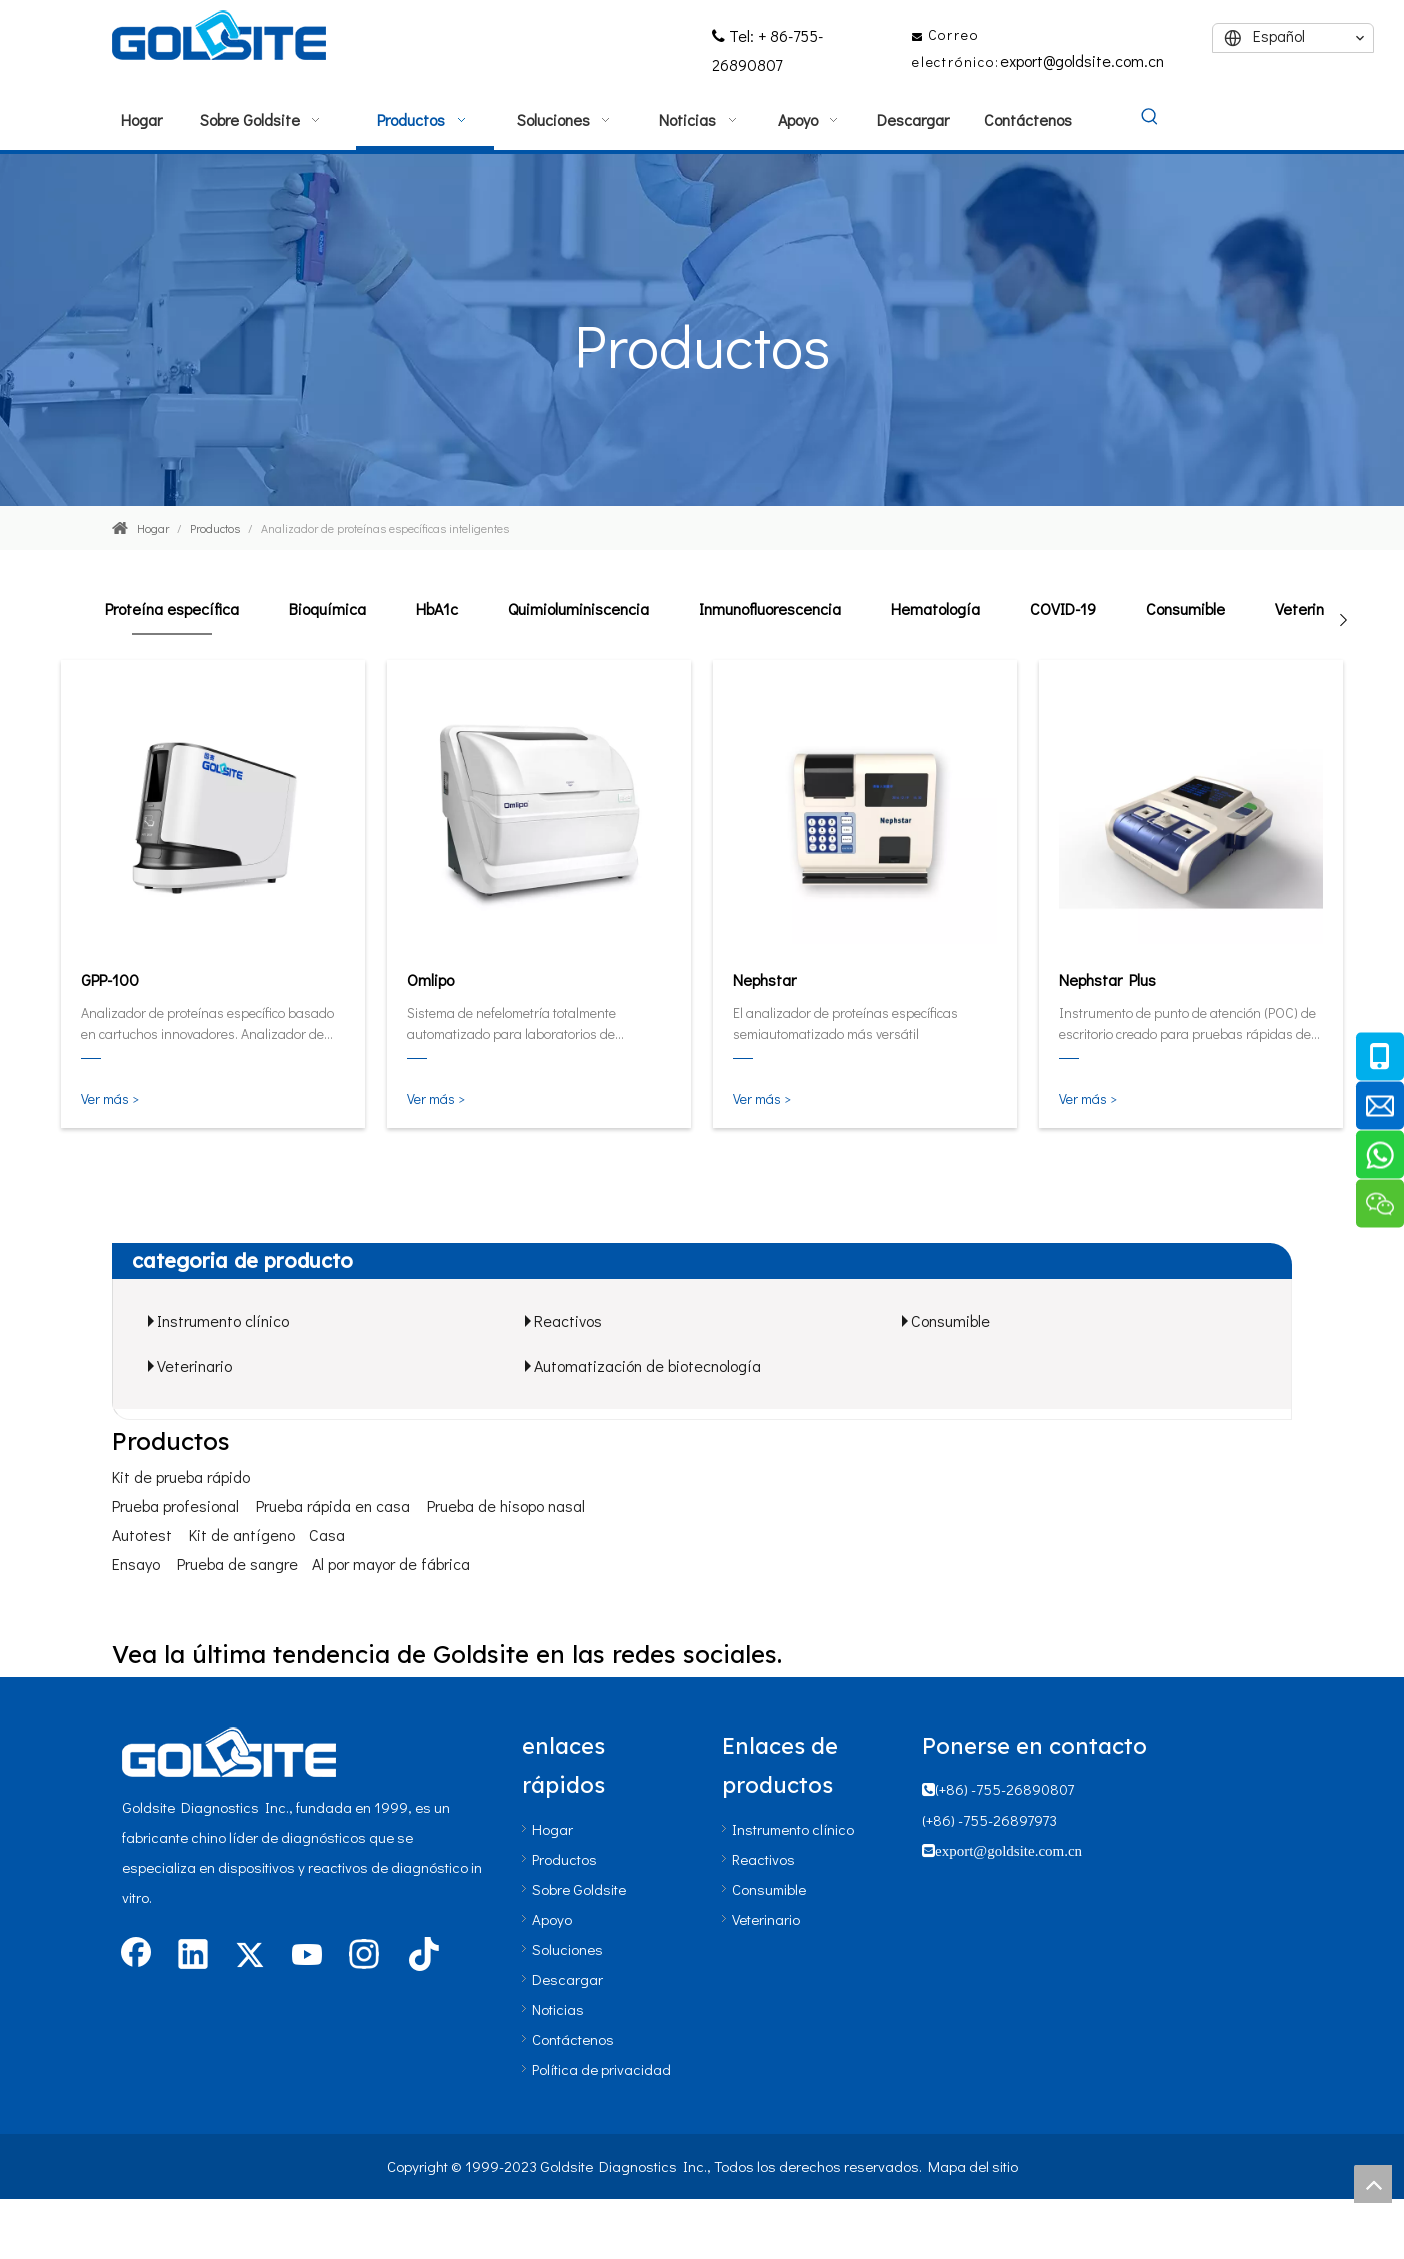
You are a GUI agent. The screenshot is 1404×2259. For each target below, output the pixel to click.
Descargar (567, 1979)
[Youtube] (307, 1956)
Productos (564, 1859)
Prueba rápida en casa (333, 1505)
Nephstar (764, 979)
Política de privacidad (601, 2069)
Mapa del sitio (973, 2166)
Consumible (1185, 608)
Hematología (935, 608)
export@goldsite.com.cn (1082, 60)
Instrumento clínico (223, 1320)
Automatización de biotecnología (647, 1365)
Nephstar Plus (1107, 979)
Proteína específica (172, 608)
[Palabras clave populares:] (1150, 118)
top (1373, 2184)
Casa (327, 1534)
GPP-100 (110, 979)
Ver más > (110, 1098)
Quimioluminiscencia (578, 608)
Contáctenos (573, 2039)
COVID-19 (1063, 608)
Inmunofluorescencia (770, 608)
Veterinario (1312, 608)
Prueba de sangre (237, 1563)
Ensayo (136, 1563)
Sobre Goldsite (579, 1889)
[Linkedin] (193, 1956)
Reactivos (568, 1320)
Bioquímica (327, 608)
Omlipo (430, 979)
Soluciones (567, 1949)
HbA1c (437, 608)
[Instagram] (364, 1956)
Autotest (142, 1534)
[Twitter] (250, 1956)
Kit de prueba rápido (181, 1476)
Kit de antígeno (242, 1534)
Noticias (558, 2009)
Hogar (552, 1829)
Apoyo (552, 1919)
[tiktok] (421, 1956)
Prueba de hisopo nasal (506, 1505)
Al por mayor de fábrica (391, 1563)
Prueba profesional (175, 1505)
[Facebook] (136, 1956)
